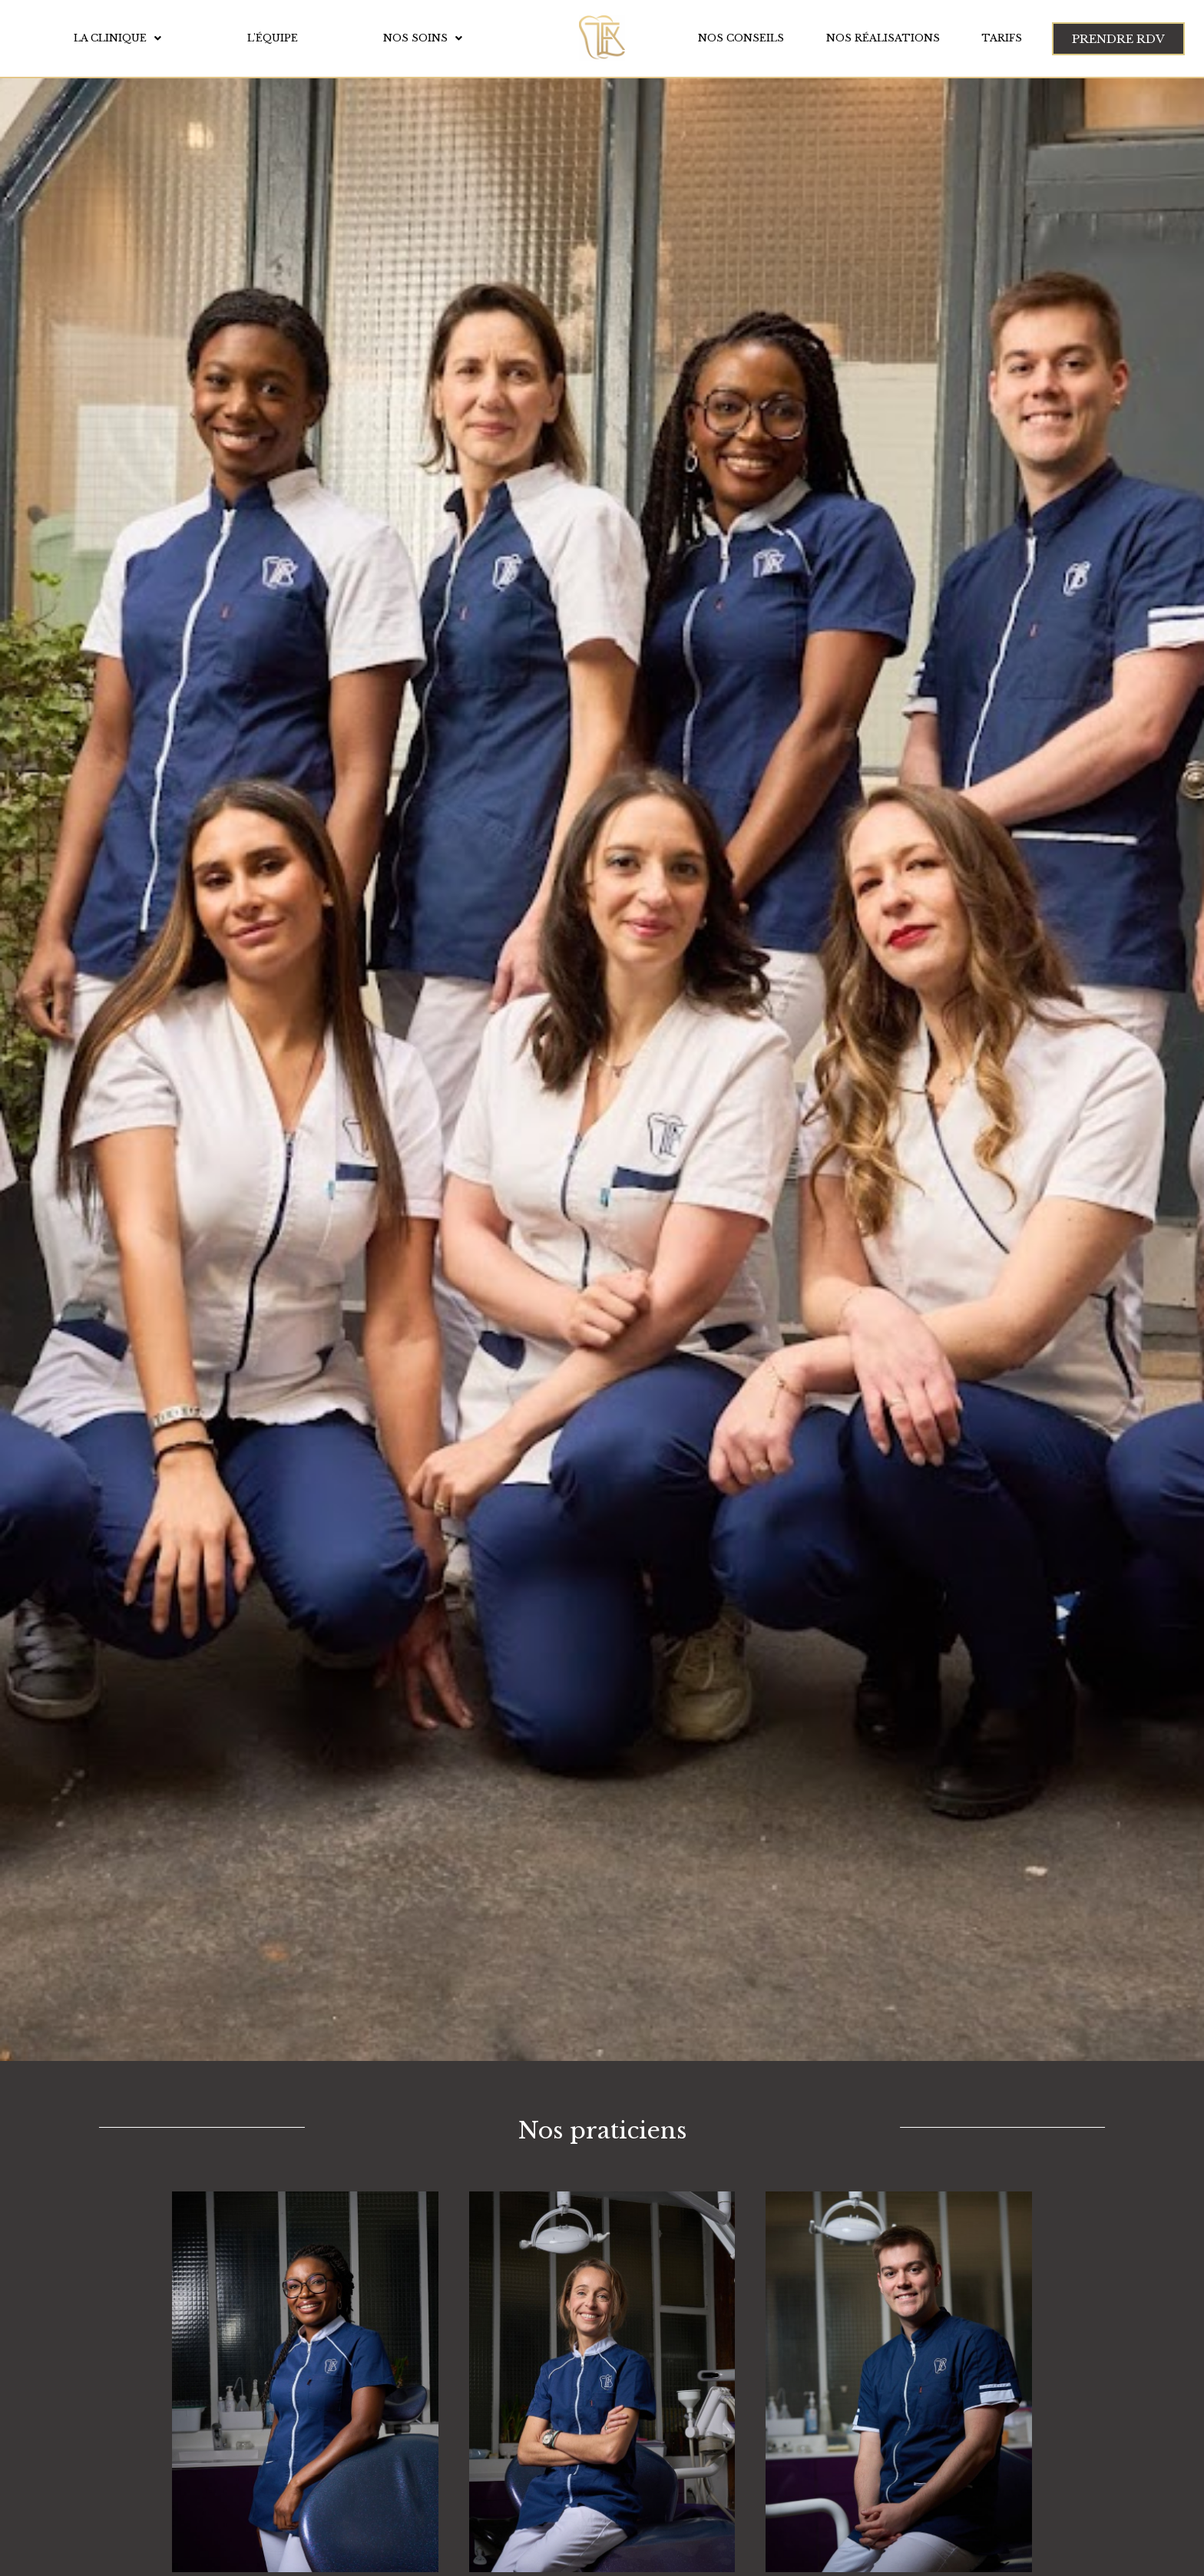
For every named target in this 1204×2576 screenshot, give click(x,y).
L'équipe (272, 38)
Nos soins (422, 38)
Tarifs (1001, 38)
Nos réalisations (883, 38)
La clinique (117, 38)
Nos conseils (741, 38)
